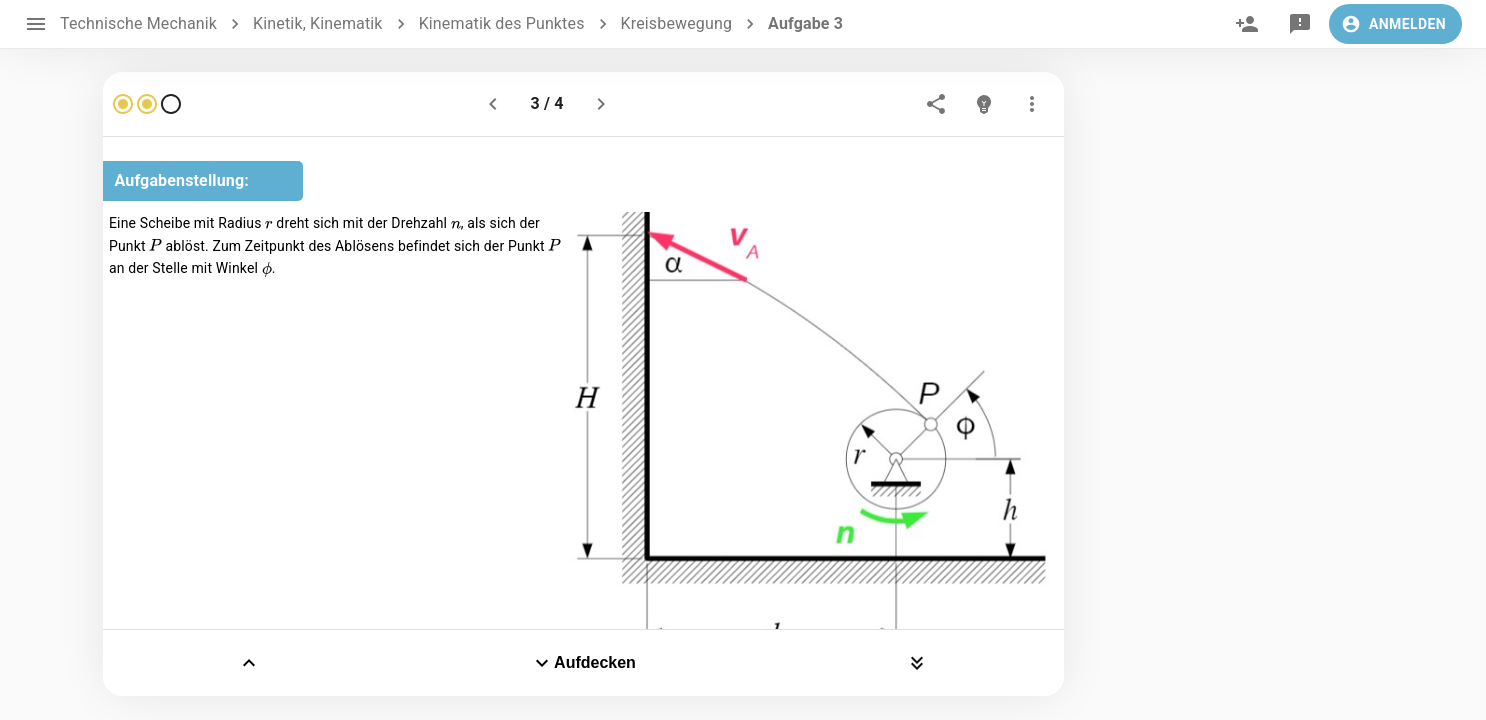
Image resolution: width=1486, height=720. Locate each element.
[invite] (1247, 24)
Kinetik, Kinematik (318, 23)
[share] (936, 104)
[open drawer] (36, 24)
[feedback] (1300, 24)
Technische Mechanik (138, 23)
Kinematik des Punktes (502, 23)
